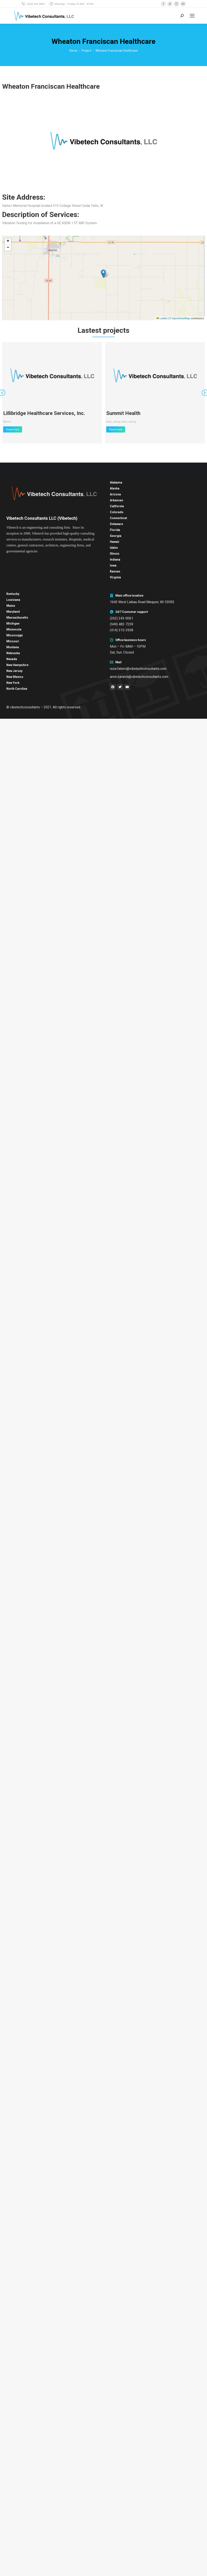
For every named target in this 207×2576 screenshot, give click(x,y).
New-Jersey (129, 421)
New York (13, 682)
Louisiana (13, 599)
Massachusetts (17, 617)
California (117, 506)
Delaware (116, 524)
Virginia (115, 577)
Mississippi (14, 635)
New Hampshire (17, 665)
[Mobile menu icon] (192, 15)
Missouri (12, 641)
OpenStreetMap (181, 318)
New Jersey (113, 421)
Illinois (7, 421)
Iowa (113, 565)
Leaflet (161, 318)
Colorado (116, 512)
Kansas (115, 571)
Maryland (13, 611)
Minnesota (13, 629)
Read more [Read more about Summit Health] (115, 429)
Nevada (11, 659)
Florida (115, 530)
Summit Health (123, 413)
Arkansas (116, 500)
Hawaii (114, 541)
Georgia (115, 536)
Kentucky (12, 594)
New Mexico (14, 677)
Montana (12, 647)
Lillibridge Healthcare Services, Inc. (44, 413)
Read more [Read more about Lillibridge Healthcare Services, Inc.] (12, 429)
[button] (103, 273)
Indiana (115, 559)
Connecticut (118, 518)
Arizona (115, 494)
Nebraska (13, 653)
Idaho (114, 547)
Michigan (13, 623)
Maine (10, 605)
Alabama (116, 482)
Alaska (114, 488)
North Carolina (16, 688)
